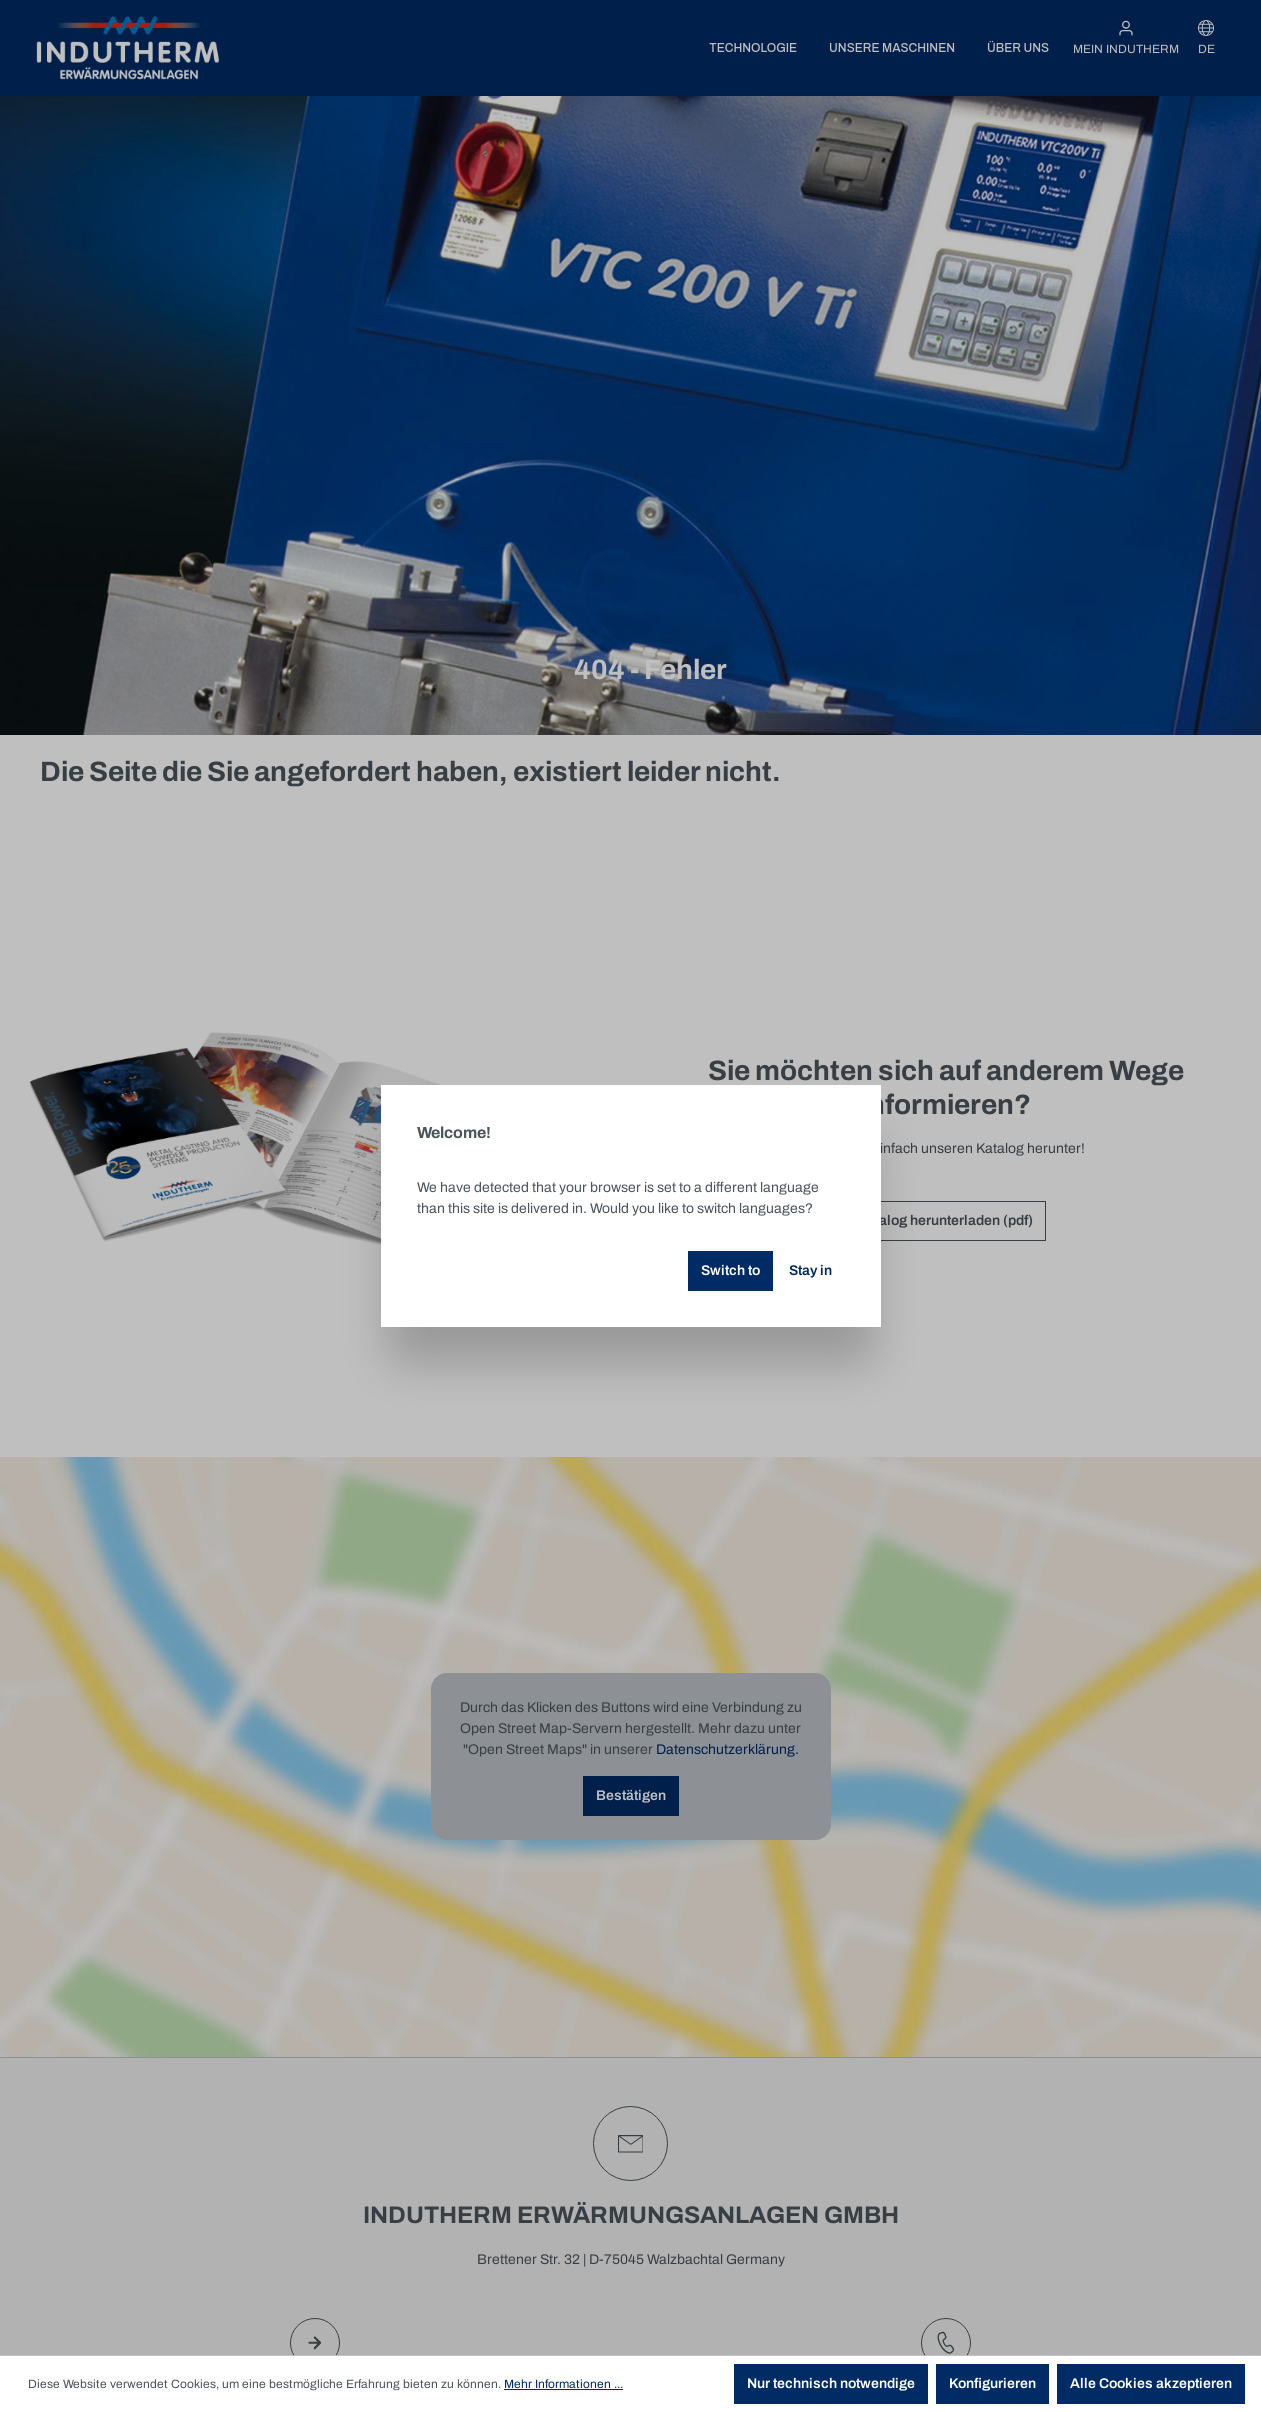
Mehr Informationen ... (563, 2384)
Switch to (730, 1270)
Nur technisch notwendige (831, 2383)
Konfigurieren (992, 2383)
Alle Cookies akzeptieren (1151, 2383)
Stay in (810, 1270)
